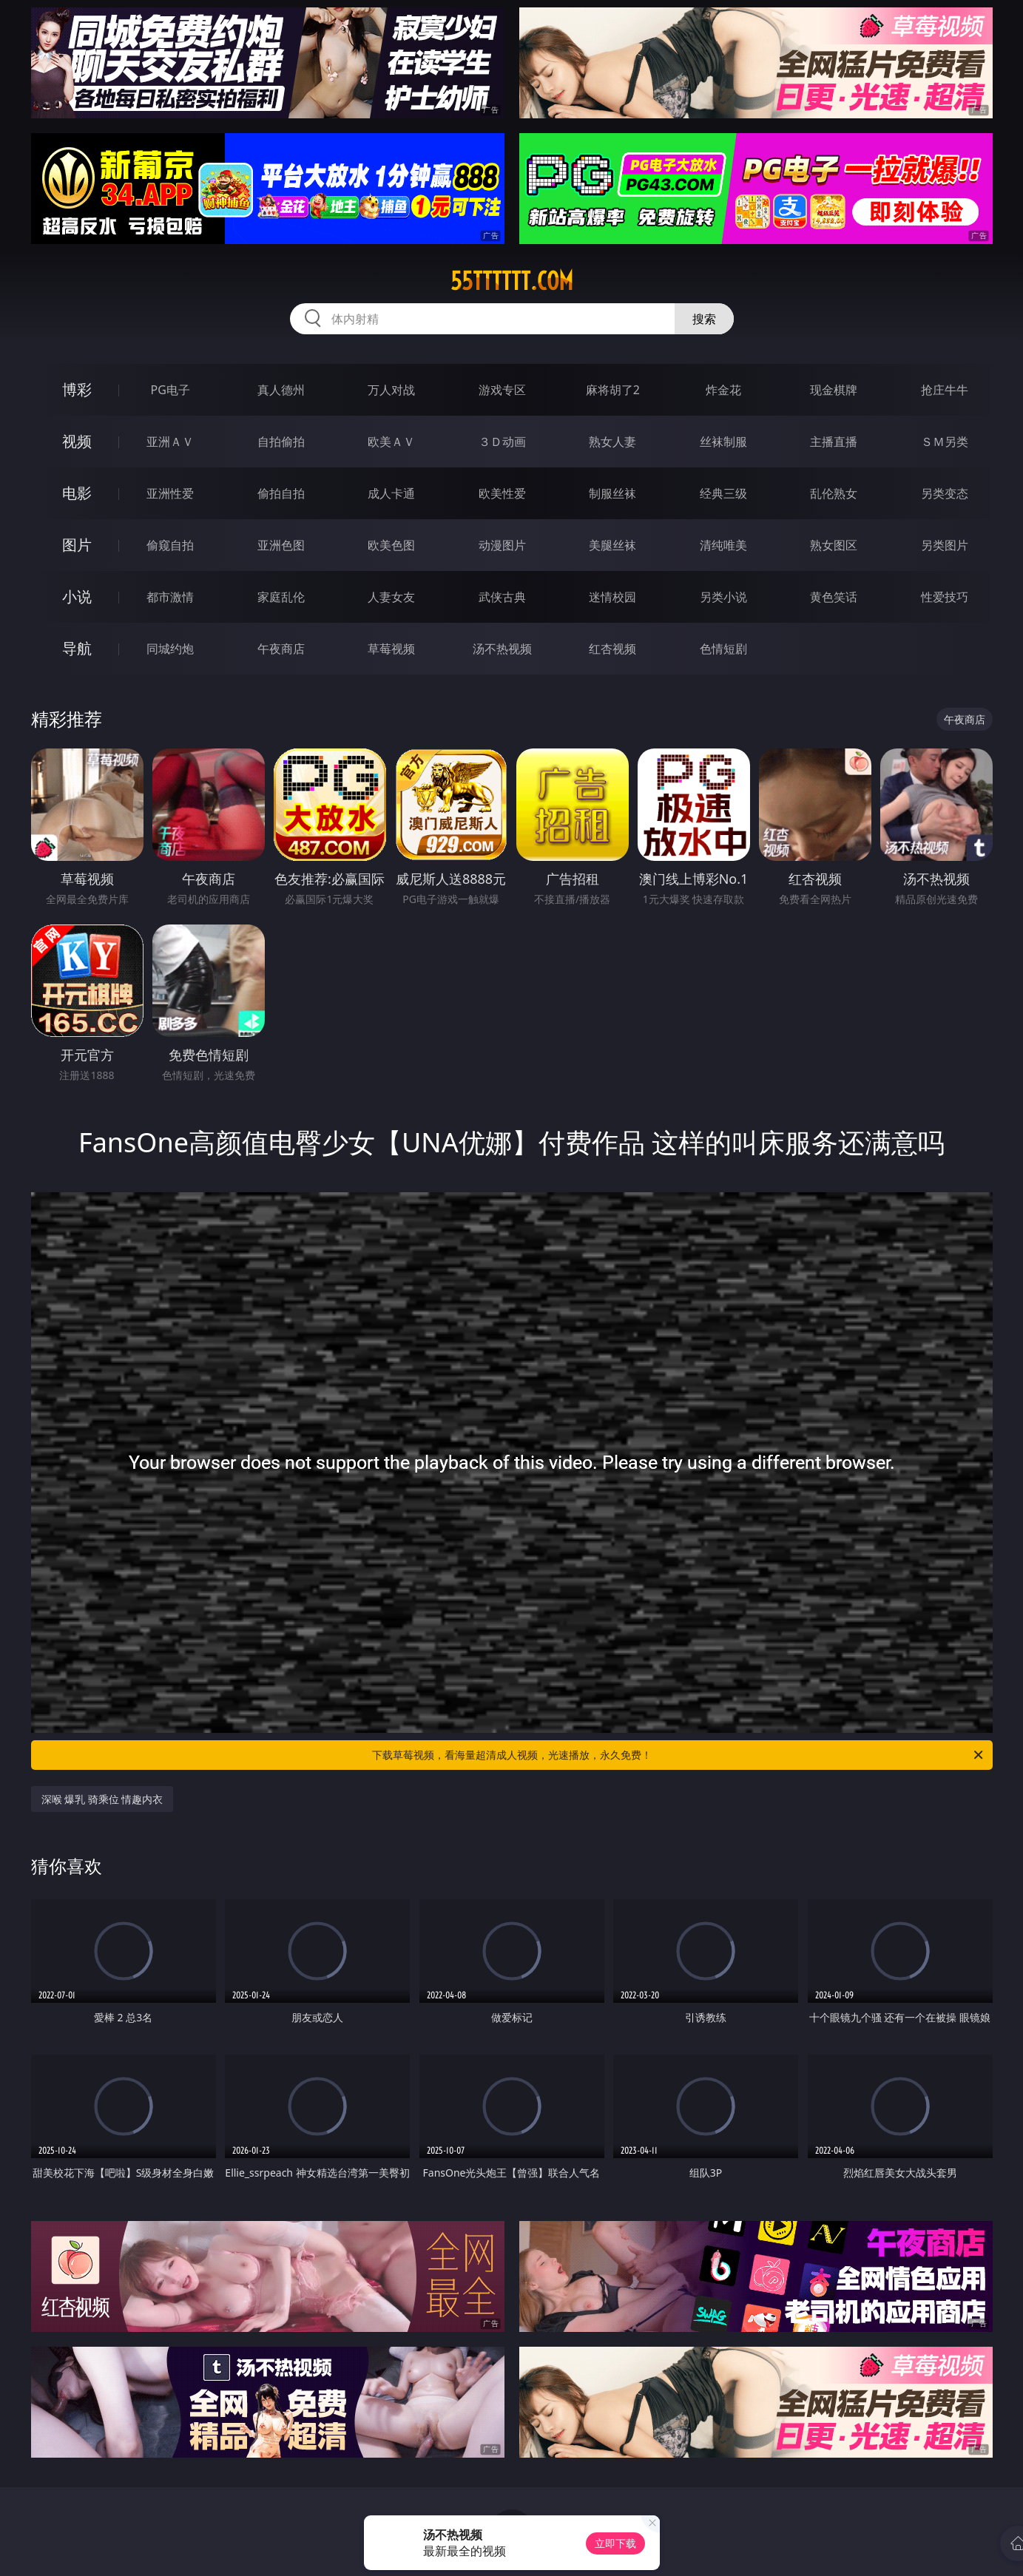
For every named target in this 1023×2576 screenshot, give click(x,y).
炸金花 (723, 390)
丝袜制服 (723, 441)
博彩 (77, 389)
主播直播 (833, 441)
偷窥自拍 (170, 545)
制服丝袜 (612, 493)
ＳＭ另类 (944, 441)
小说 (77, 596)
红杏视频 (612, 648)
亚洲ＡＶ (170, 441)
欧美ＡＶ (391, 441)
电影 (77, 493)
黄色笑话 (833, 597)
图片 (77, 545)
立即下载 (615, 2543)
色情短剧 (723, 648)
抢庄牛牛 (944, 390)
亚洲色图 (281, 545)
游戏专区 (502, 390)
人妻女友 (391, 597)
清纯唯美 (723, 545)
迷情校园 (612, 597)
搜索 (704, 319)
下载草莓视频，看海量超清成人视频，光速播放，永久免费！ (678, 1755)
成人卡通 (391, 493)
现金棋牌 (833, 390)
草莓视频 (391, 648)
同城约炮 (170, 648)
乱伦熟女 (833, 493)
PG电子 (170, 390)
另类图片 (944, 545)
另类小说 (723, 597)
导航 (77, 648)
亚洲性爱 (170, 493)
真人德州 (281, 390)
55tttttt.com (511, 281)
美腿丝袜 (612, 545)
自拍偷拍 (281, 441)
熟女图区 (833, 545)
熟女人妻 (612, 441)
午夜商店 (281, 648)
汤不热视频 (502, 648)
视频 (77, 441)
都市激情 (170, 597)
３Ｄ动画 (502, 441)
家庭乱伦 (281, 597)
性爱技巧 (944, 597)
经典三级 (723, 493)
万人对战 (391, 390)
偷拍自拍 (281, 493)
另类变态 (944, 493)
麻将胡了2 (613, 390)
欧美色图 (391, 545)
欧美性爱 (502, 493)
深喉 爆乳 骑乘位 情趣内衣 (102, 1799)
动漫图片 (502, 545)
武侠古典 (502, 597)
